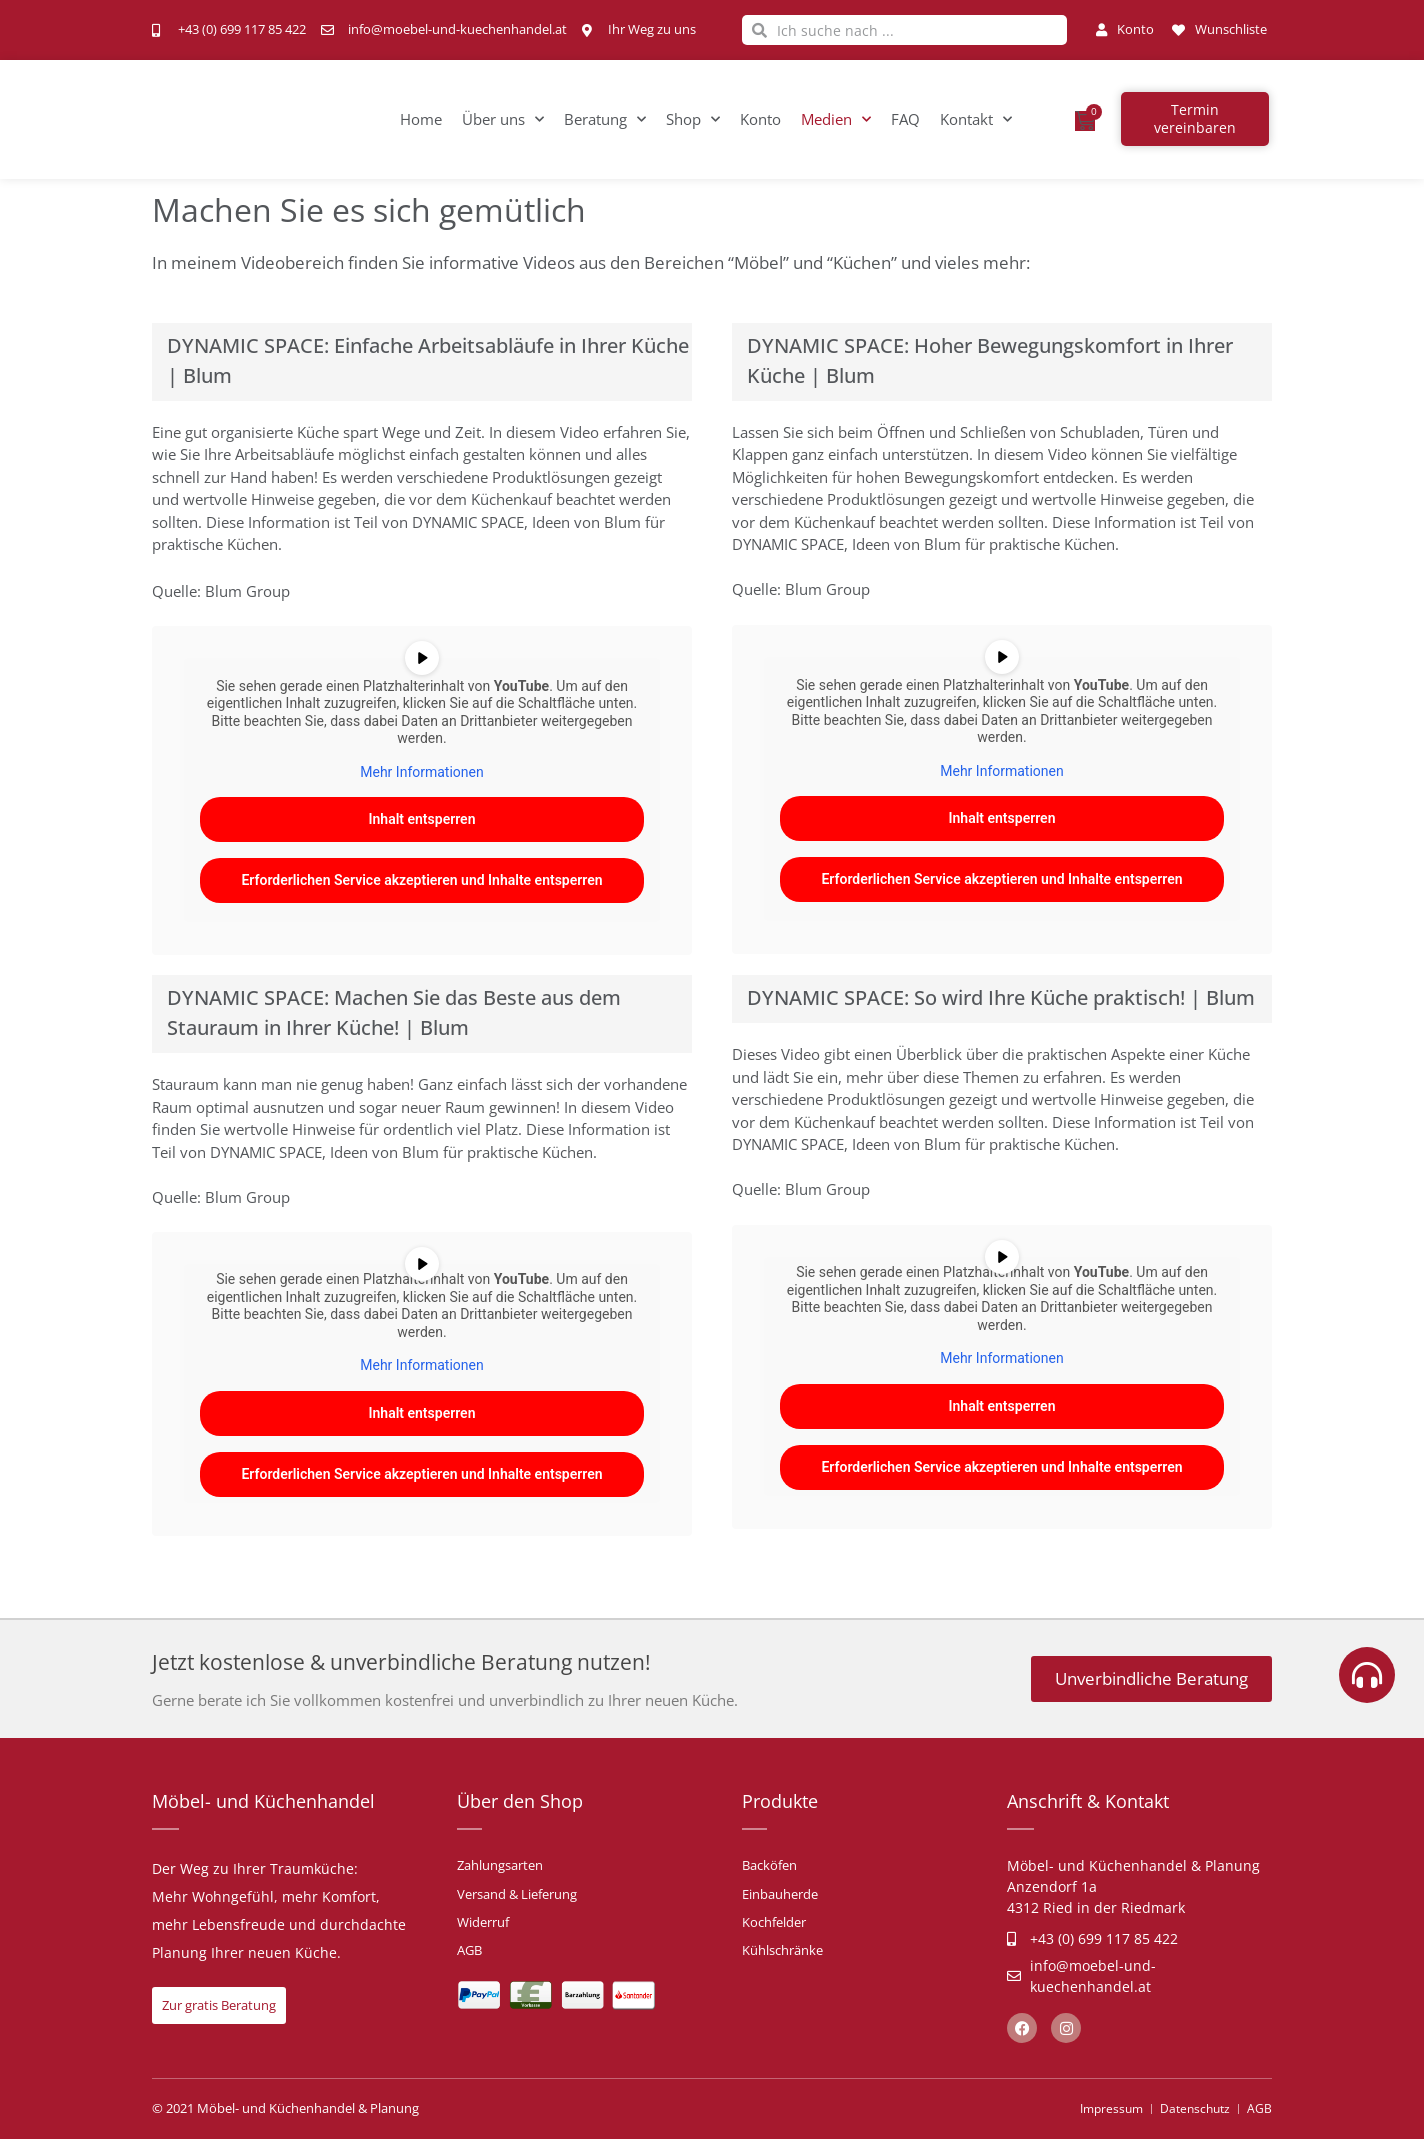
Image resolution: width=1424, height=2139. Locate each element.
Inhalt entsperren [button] (422, 820)
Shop (693, 119)
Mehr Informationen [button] (421, 772)
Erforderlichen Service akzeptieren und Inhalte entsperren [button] (421, 881)
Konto (760, 119)
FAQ (905, 119)
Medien (836, 119)
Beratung (605, 119)
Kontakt (976, 119)
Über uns (503, 119)
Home (421, 119)
